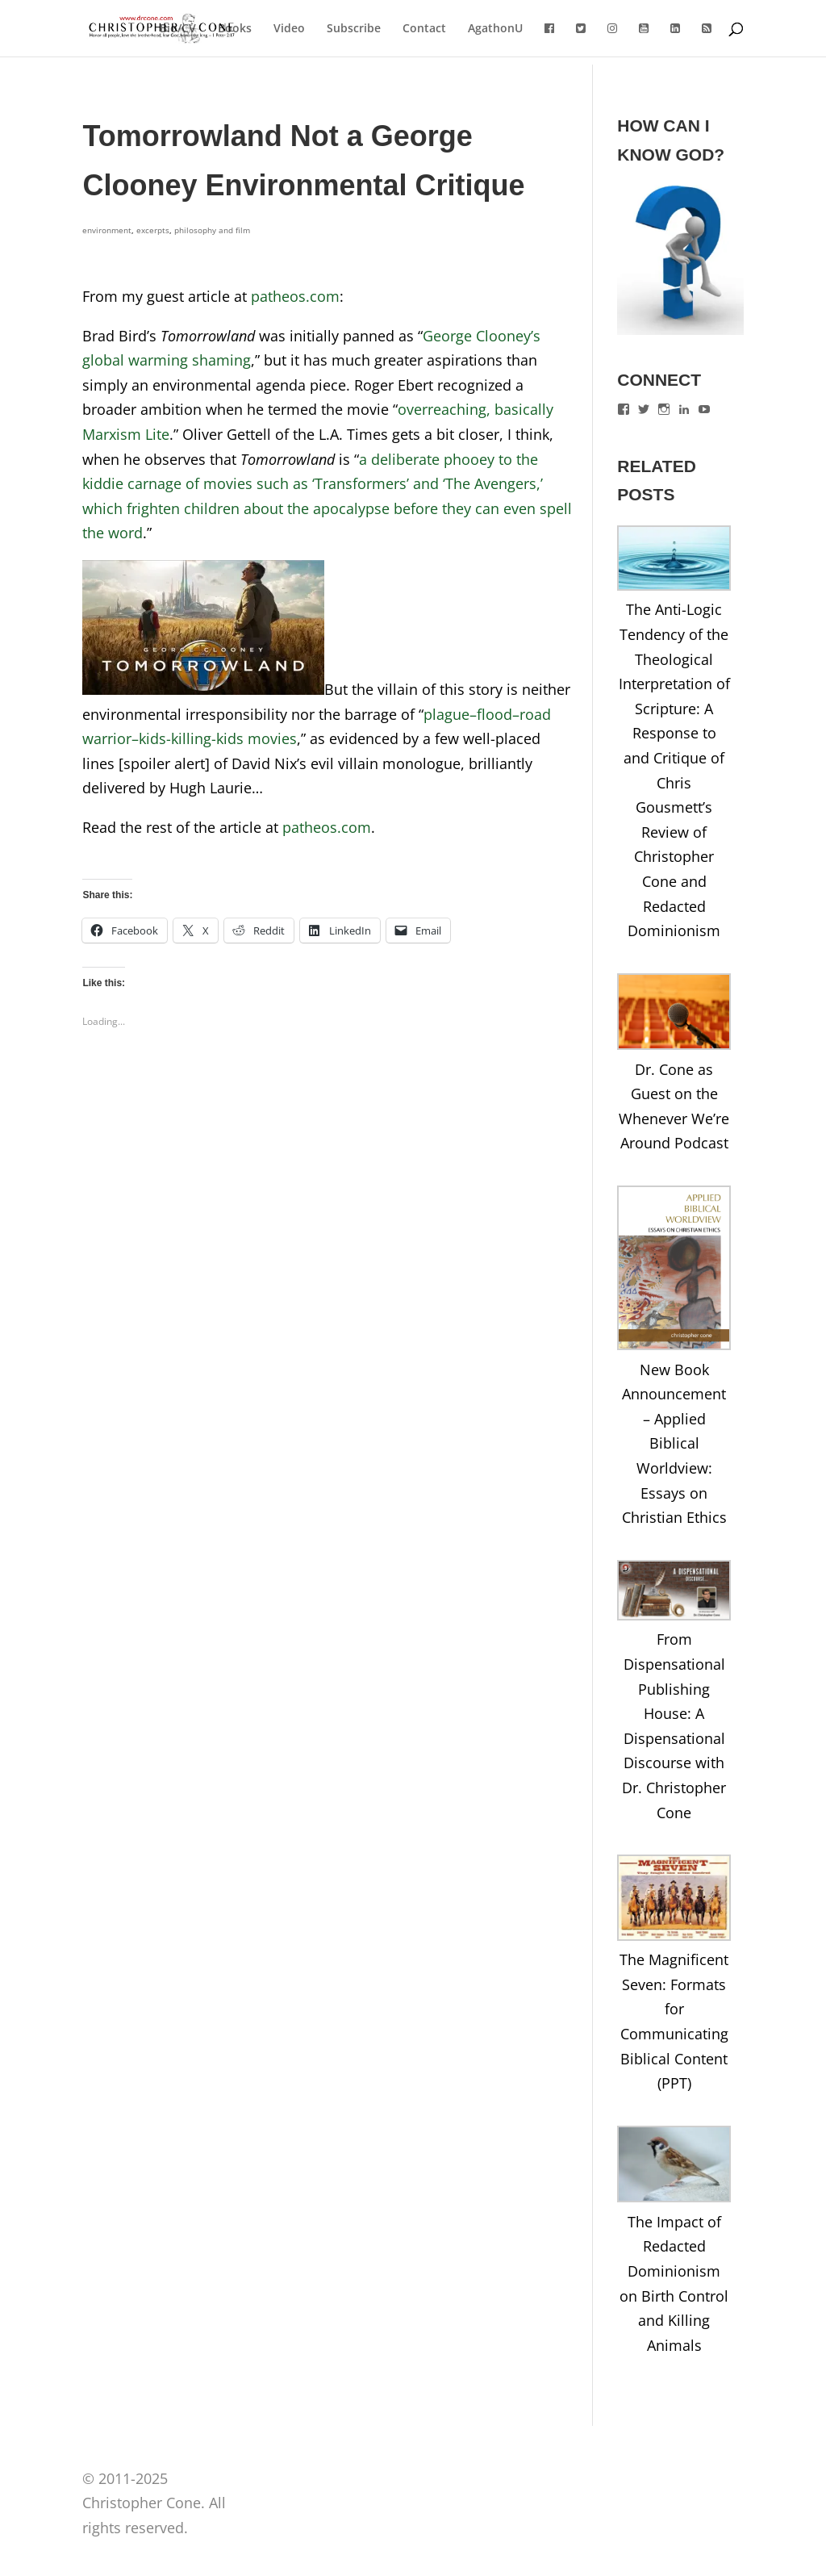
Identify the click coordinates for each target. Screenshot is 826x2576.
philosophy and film (212, 230)
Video (289, 29)
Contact (424, 29)
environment (106, 230)
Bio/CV (178, 29)
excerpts (152, 230)
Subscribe (354, 29)
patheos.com (295, 296)
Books (235, 29)
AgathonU (495, 29)
